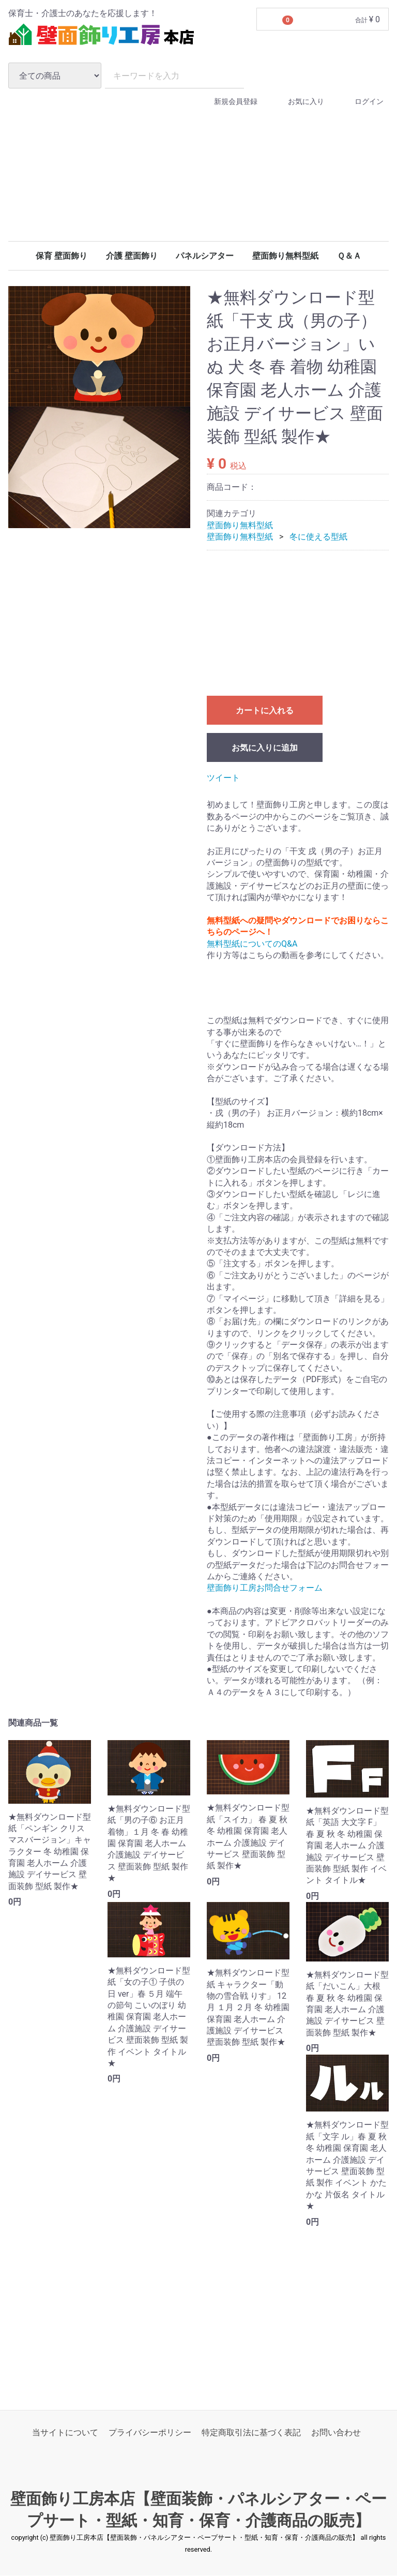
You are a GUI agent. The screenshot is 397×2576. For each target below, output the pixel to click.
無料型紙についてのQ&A (252, 944)
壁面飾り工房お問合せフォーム (265, 1588)
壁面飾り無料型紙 (285, 256)
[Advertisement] (198, 190)
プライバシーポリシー (150, 2433)
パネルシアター (205, 256)
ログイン (360, 102)
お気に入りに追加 (265, 748)
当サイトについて (65, 2433)
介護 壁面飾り (132, 256)
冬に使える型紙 (318, 537)
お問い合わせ (336, 2433)
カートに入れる (265, 710)
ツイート (223, 778)
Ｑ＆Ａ (349, 256)
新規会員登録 (226, 102)
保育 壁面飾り (61, 256)
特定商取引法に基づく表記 (251, 2433)
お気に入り (297, 102)
